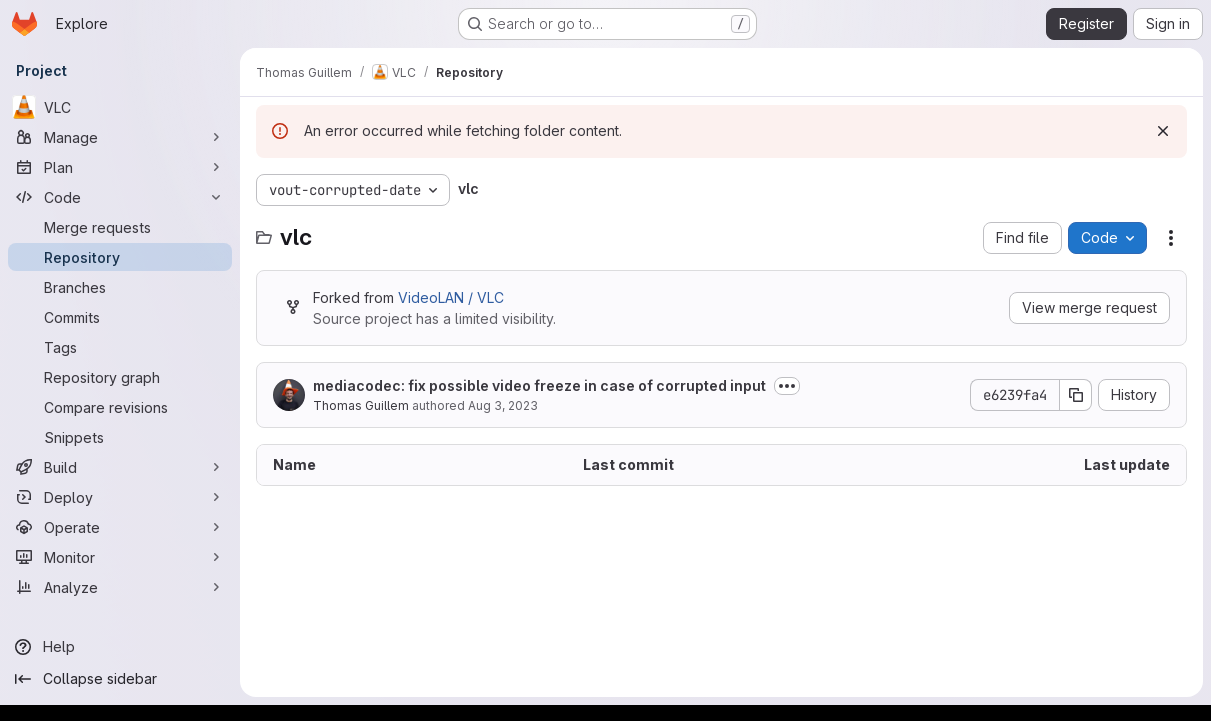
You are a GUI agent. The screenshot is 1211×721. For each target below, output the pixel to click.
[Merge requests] (120, 227)
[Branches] (120, 287)
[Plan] (120, 167)
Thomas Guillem (361, 405)
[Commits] (120, 317)
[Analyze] (120, 587)
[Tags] (120, 347)
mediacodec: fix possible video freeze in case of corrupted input (539, 385)
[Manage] (120, 137)
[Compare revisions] (120, 407)
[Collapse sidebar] (120, 679)
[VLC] (120, 107)
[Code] (120, 197)
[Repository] (120, 257)
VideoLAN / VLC (451, 297)
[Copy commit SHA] (1076, 395)
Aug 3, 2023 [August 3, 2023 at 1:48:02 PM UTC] (503, 405)
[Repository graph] (120, 377)
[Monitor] (120, 557)
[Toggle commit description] (787, 386)
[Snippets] (120, 437)
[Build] (120, 467)
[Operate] (120, 527)
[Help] (120, 647)
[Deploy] (120, 497)
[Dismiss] (1163, 131)
